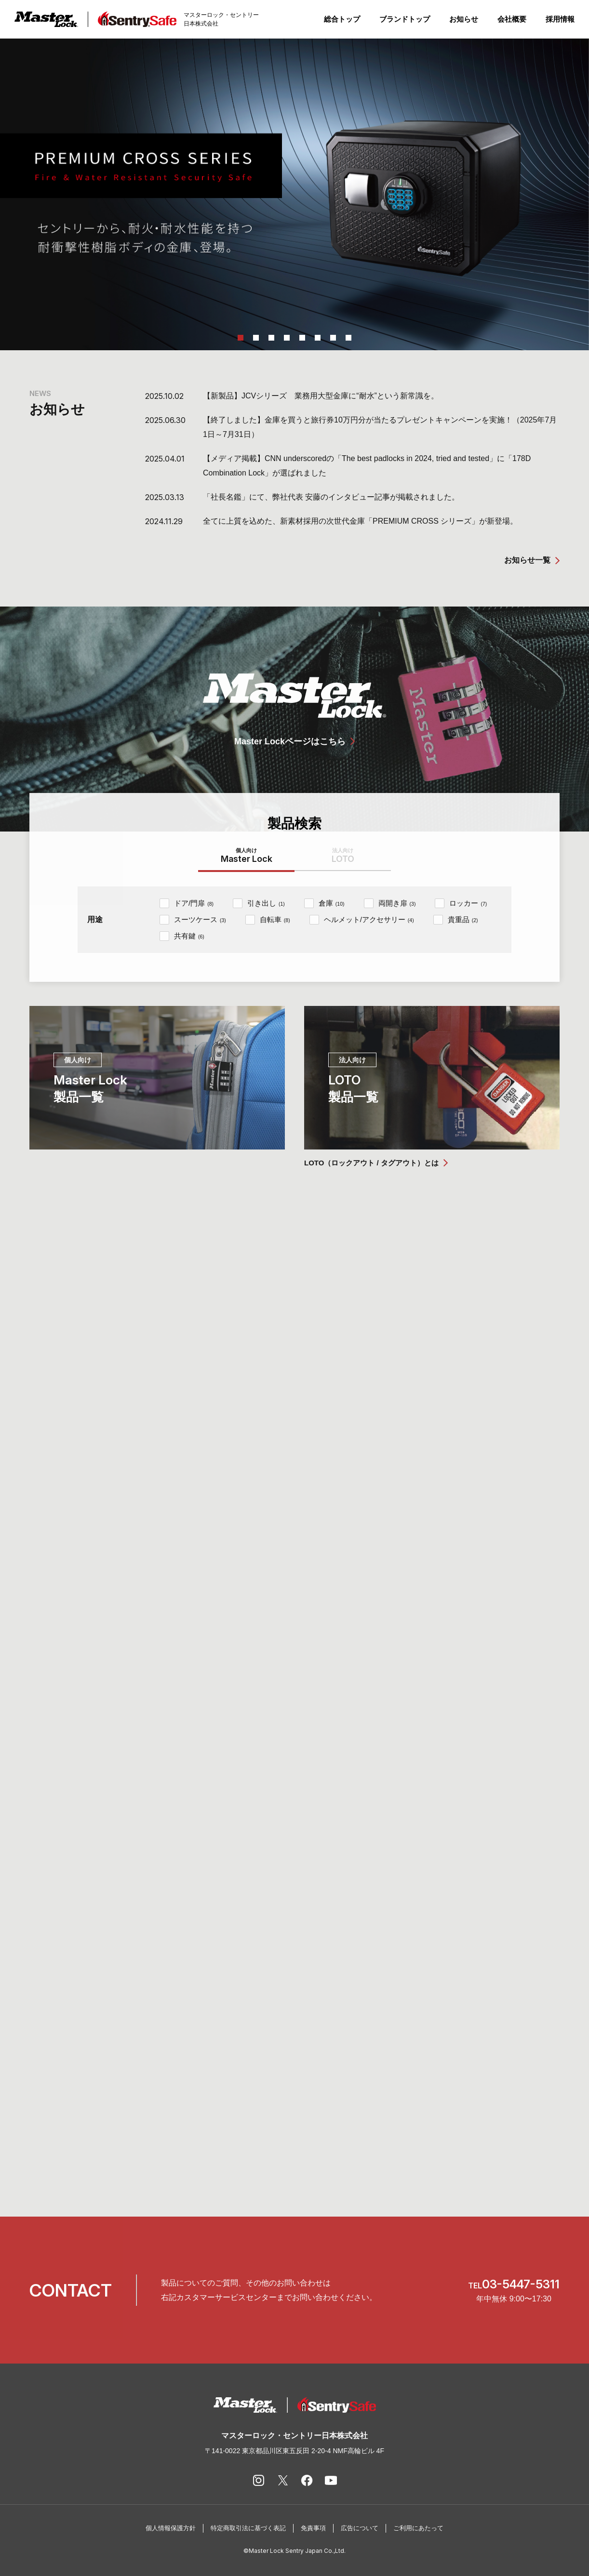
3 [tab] (271, 338)
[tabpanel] (294, 194)
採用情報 (560, 19)
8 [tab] (348, 338)
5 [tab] (302, 338)
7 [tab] (333, 338)
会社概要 (511, 19)
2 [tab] (256, 338)
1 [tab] (240, 338)
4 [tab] (287, 338)
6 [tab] (318, 338)
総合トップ (342, 19)
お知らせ (463, 19)
